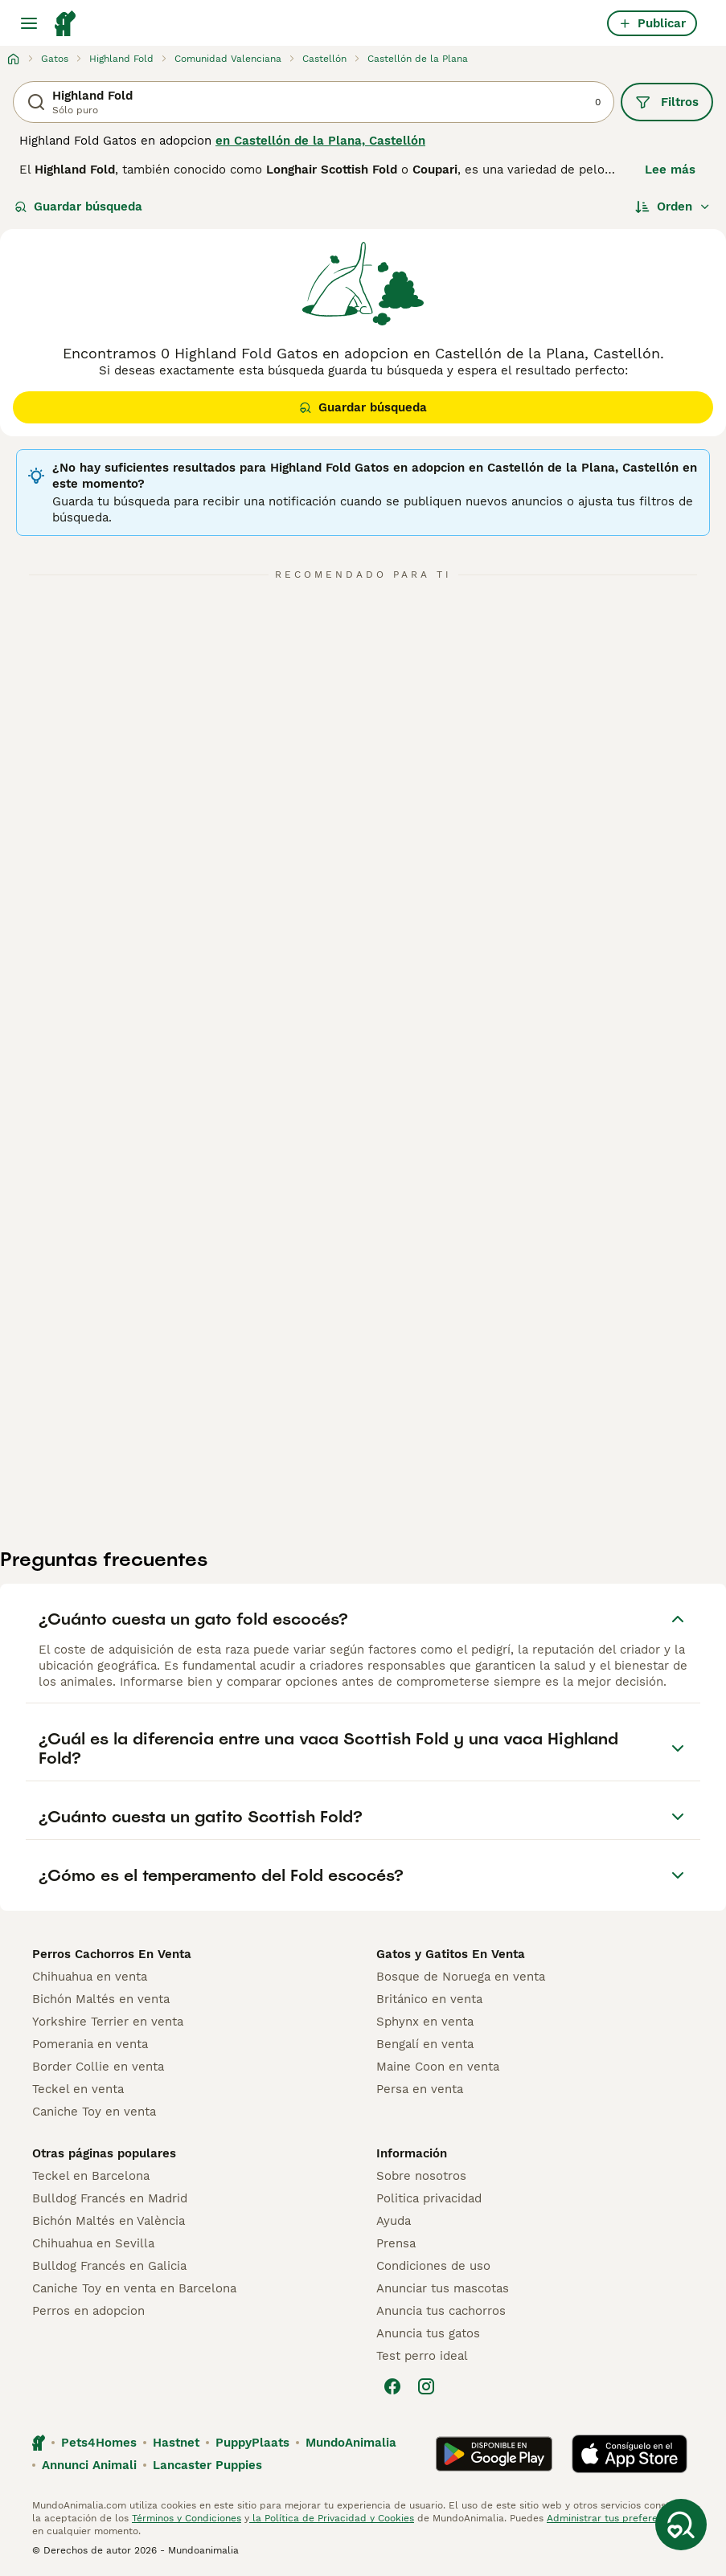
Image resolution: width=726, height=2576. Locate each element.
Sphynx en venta (425, 2021)
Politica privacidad (429, 2198)
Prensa (396, 2243)
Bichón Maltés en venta (101, 1999)
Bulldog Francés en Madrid (109, 2198)
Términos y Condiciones (186, 2518)
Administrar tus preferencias (614, 2518)
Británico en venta (429, 1999)
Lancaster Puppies (207, 2465)
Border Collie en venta (98, 2066)
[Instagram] (426, 2386)
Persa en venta (419, 2089)
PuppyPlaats (252, 2442)
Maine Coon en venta (437, 2066)
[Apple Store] (629, 2454)
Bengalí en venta (425, 2044)
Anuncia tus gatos (428, 2333)
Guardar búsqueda (78, 206)
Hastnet (176, 2442)
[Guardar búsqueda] (681, 2524)
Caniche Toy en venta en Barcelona (134, 2288)
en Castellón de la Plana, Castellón (320, 140)
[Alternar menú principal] (29, 23)
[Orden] (673, 206)
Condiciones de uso (433, 2266)
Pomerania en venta (90, 2044)
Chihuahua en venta (89, 1976)
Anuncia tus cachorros (441, 2311)
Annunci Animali (89, 2465)
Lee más (670, 169)
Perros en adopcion (88, 2311)
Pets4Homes (99, 2442)
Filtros (667, 102)
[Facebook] (392, 2386)
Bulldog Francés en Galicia (109, 2266)
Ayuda (393, 2221)
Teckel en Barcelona (91, 2176)
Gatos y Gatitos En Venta (450, 1954)
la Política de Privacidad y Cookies (331, 2518)
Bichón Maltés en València (108, 2221)
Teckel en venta (78, 2089)
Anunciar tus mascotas (442, 2288)
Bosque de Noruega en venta (460, 1976)
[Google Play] (494, 2454)
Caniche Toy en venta (94, 2111)
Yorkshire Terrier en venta (107, 2021)
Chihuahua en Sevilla (93, 2243)
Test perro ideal (422, 2356)
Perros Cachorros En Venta (111, 1954)
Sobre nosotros (421, 2176)
